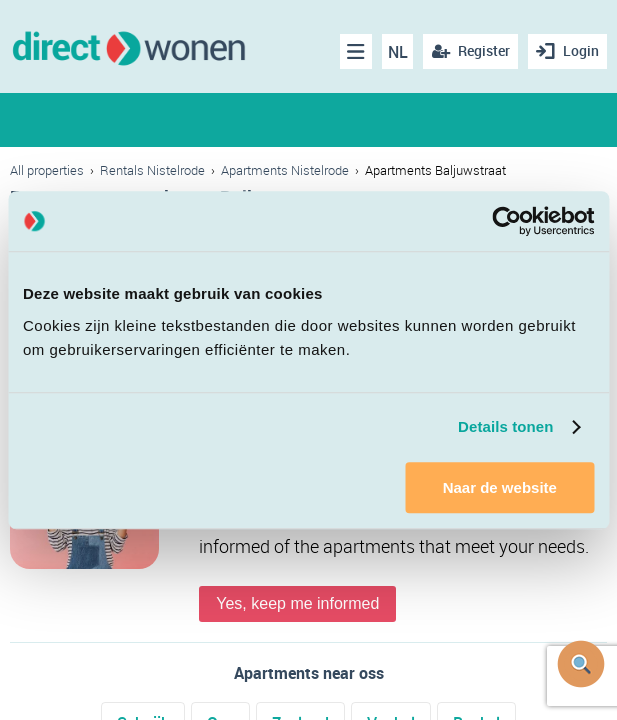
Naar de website (500, 487)
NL (398, 52)
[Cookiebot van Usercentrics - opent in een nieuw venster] (506, 221)
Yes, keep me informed (297, 603)
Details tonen (505, 426)
